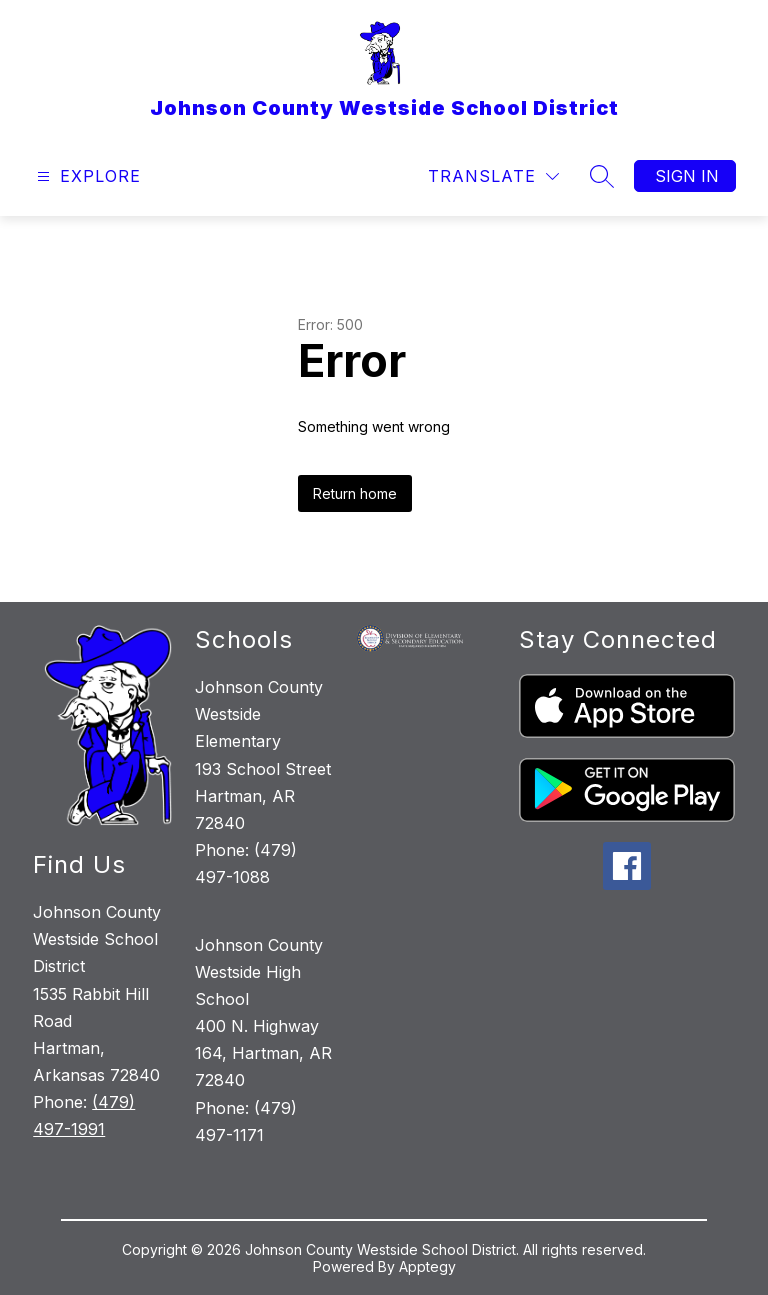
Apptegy (427, 1266)
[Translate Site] (493, 176)
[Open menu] (86, 176)
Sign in (687, 176)
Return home (355, 493)
